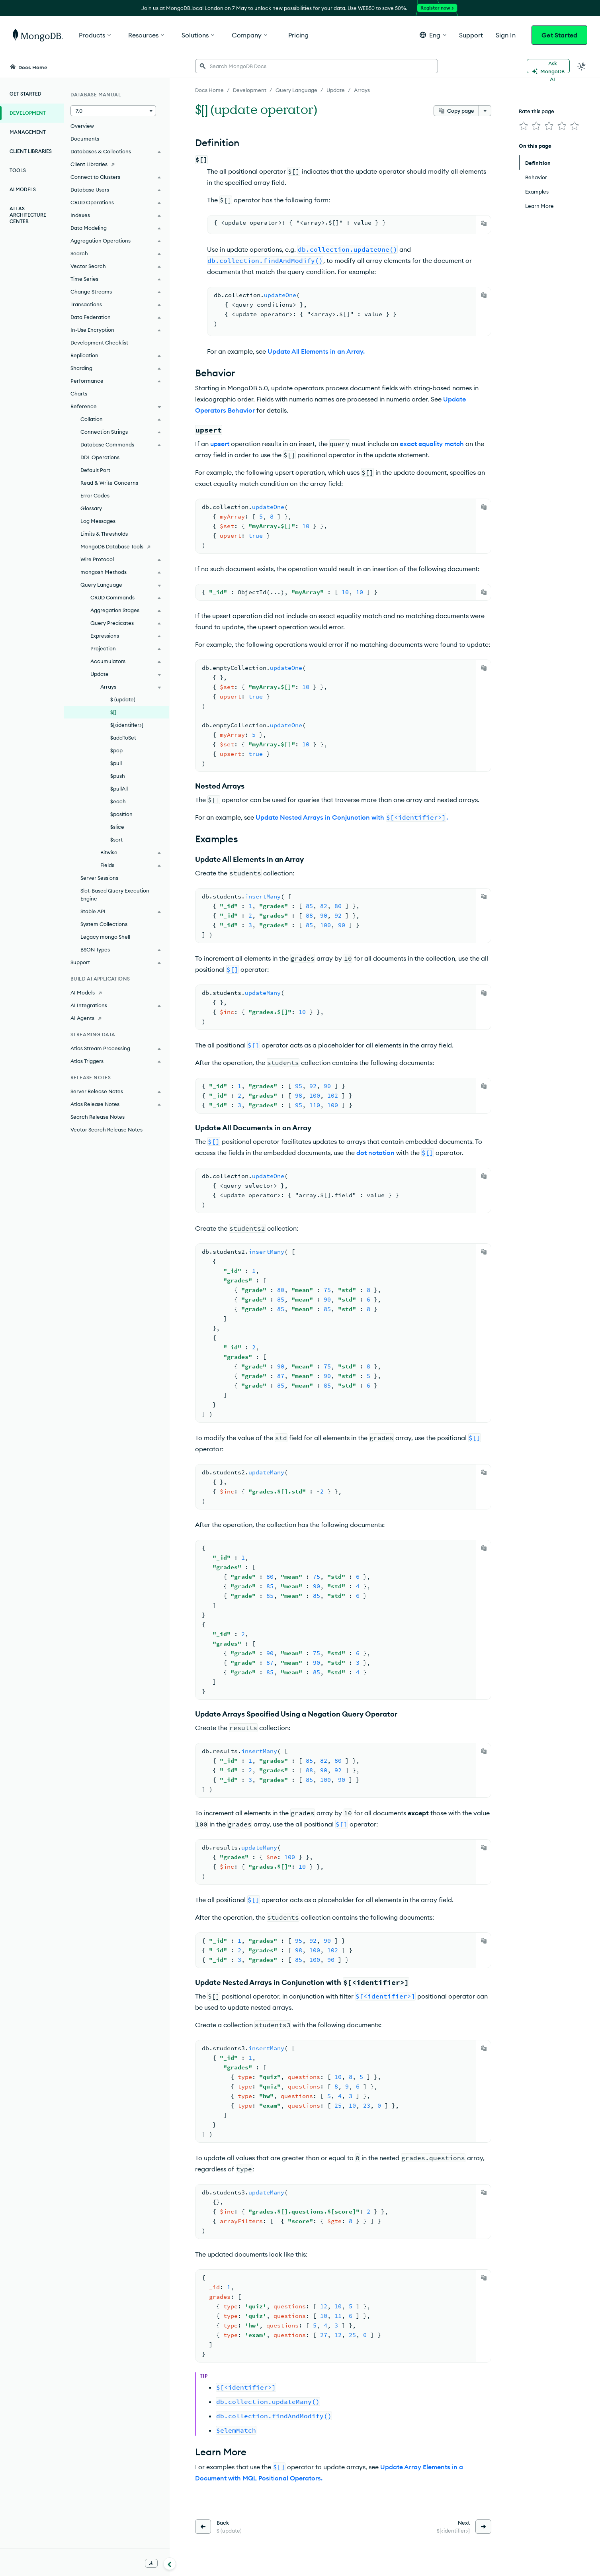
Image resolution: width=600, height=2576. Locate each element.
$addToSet (123, 737)
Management (28, 132)
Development (28, 113)
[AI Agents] (116, 1018)
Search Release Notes (97, 1117)
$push (117, 776)
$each (118, 801)
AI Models (23, 189)
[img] (523, 126)
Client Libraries (31, 151)
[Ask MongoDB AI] (548, 66)
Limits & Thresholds (104, 533)
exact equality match (432, 444)
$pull (116, 763)
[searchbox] (316, 66)
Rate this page (536, 111)
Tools (18, 170)
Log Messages (97, 521)
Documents (84, 138)
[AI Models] (116, 992)
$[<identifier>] (126, 725)
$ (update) (122, 699)
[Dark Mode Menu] (581, 66)
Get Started (559, 35)
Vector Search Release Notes (106, 1129)
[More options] (485, 110)
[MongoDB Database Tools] (116, 546)
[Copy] (483, 223)
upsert (219, 444)
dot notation (375, 1153)
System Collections (103, 924)
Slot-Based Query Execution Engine (114, 894)
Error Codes (94, 495)
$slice (117, 827)
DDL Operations (99, 457)
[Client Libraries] (116, 164)
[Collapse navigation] (169, 2563)
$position (121, 814)
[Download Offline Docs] (151, 2563)
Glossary (91, 508)
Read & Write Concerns (109, 483)
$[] (113, 712)
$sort (116, 839)
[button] (433, 34)
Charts (78, 393)
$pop (116, 750)
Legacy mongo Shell (105, 937)
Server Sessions (99, 878)
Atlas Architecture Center (28, 215)
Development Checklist (99, 342)
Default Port (95, 470)
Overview (82, 126)
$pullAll (119, 788)
